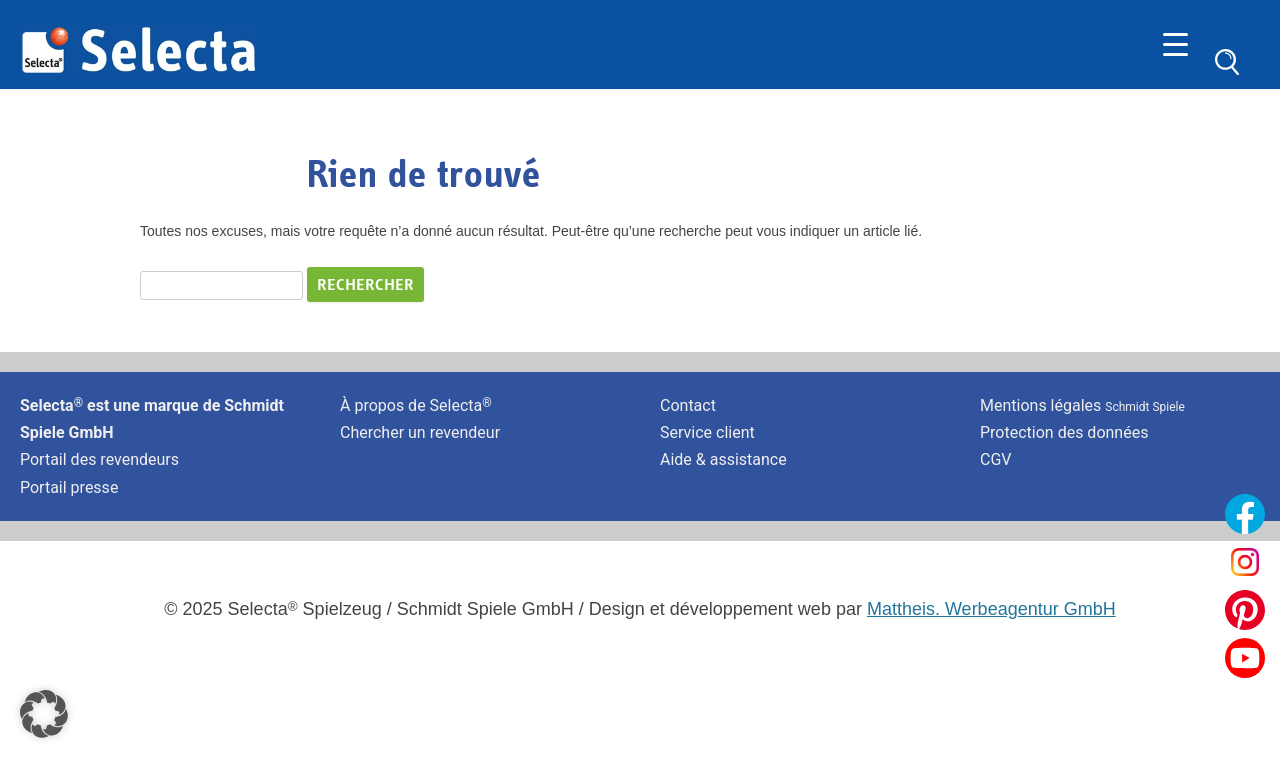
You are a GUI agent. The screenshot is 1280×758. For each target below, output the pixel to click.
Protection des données (1064, 432)
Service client (707, 432)
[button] (44, 714)
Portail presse (69, 487)
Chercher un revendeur (420, 432)
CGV (996, 459)
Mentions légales (1082, 405)
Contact (688, 405)
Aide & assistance (723, 459)
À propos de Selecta (416, 405)
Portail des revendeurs (99, 459)
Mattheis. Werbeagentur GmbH (991, 609)
